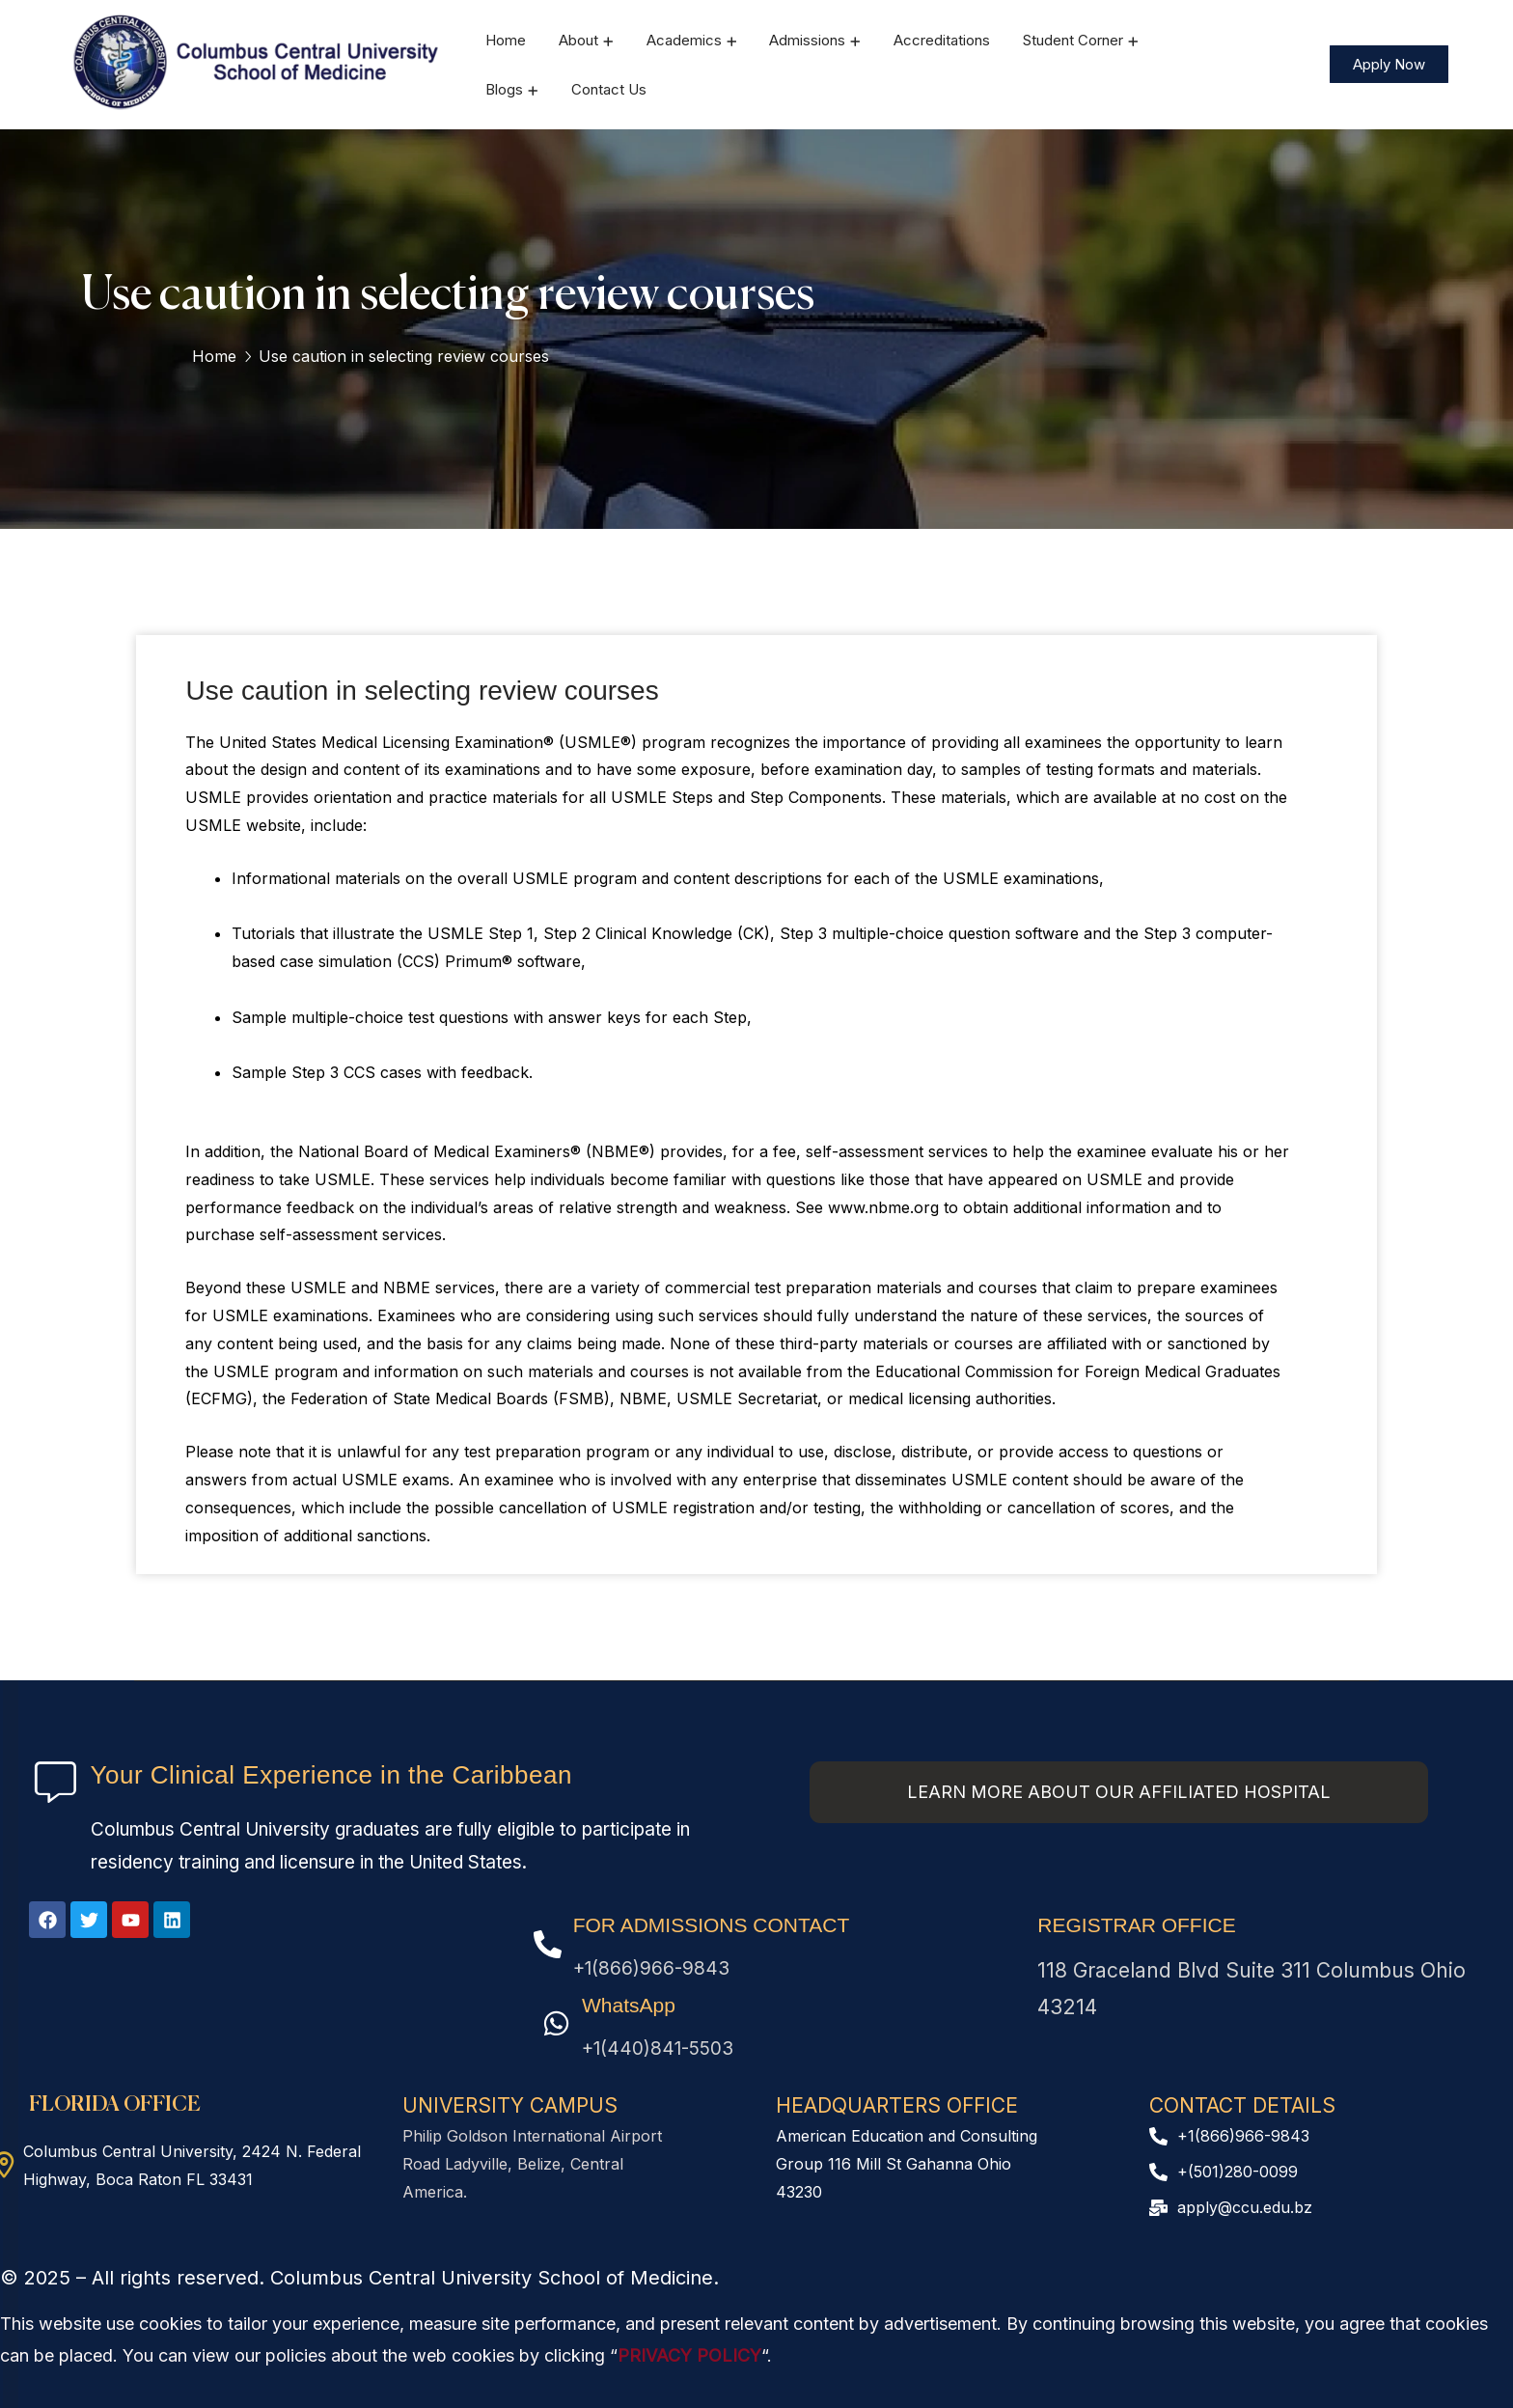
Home (214, 356)
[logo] (258, 62)
